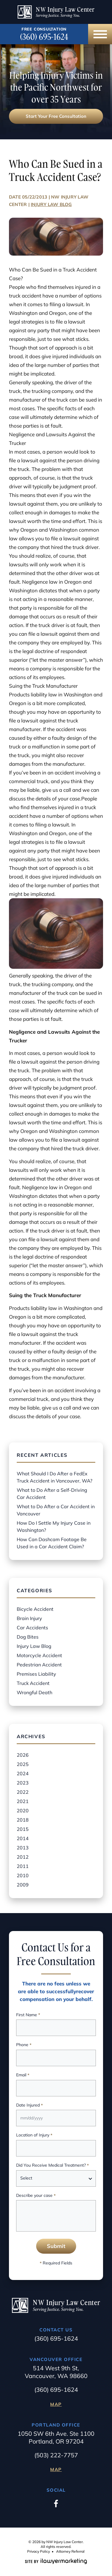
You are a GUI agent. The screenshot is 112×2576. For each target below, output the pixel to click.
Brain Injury (29, 1618)
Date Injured (29, 2105)
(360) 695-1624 (44, 36)
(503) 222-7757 (56, 2455)
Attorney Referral (70, 2551)
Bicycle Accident (35, 1609)
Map (56, 2404)
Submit (56, 2246)
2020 (23, 1811)
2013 (23, 1848)
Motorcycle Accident (39, 1655)
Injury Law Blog (51, 204)
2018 (23, 1820)
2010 (23, 1875)
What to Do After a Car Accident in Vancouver (56, 1510)
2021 (23, 1801)
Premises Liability (36, 1674)
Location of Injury (34, 2135)
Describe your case (36, 2195)
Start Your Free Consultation (56, 116)
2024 (23, 1773)
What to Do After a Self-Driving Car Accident (52, 1493)
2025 (23, 1764)
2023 (23, 1783)
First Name (28, 2015)
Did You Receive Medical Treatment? (52, 2165)
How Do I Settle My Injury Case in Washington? (53, 1526)
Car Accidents (32, 1628)
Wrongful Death (34, 1692)
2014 (23, 1838)
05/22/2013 (34, 197)
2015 (23, 1829)
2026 (23, 1755)
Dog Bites (28, 1637)
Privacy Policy (38, 2551)
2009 (23, 1885)
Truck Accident (33, 1683)
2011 (23, 1866)
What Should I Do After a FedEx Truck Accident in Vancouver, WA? (54, 1477)
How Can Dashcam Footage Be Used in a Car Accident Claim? (52, 1542)
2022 (23, 1792)
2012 (23, 1857)
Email (22, 2075)
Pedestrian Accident (39, 1665)
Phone (23, 2045)
